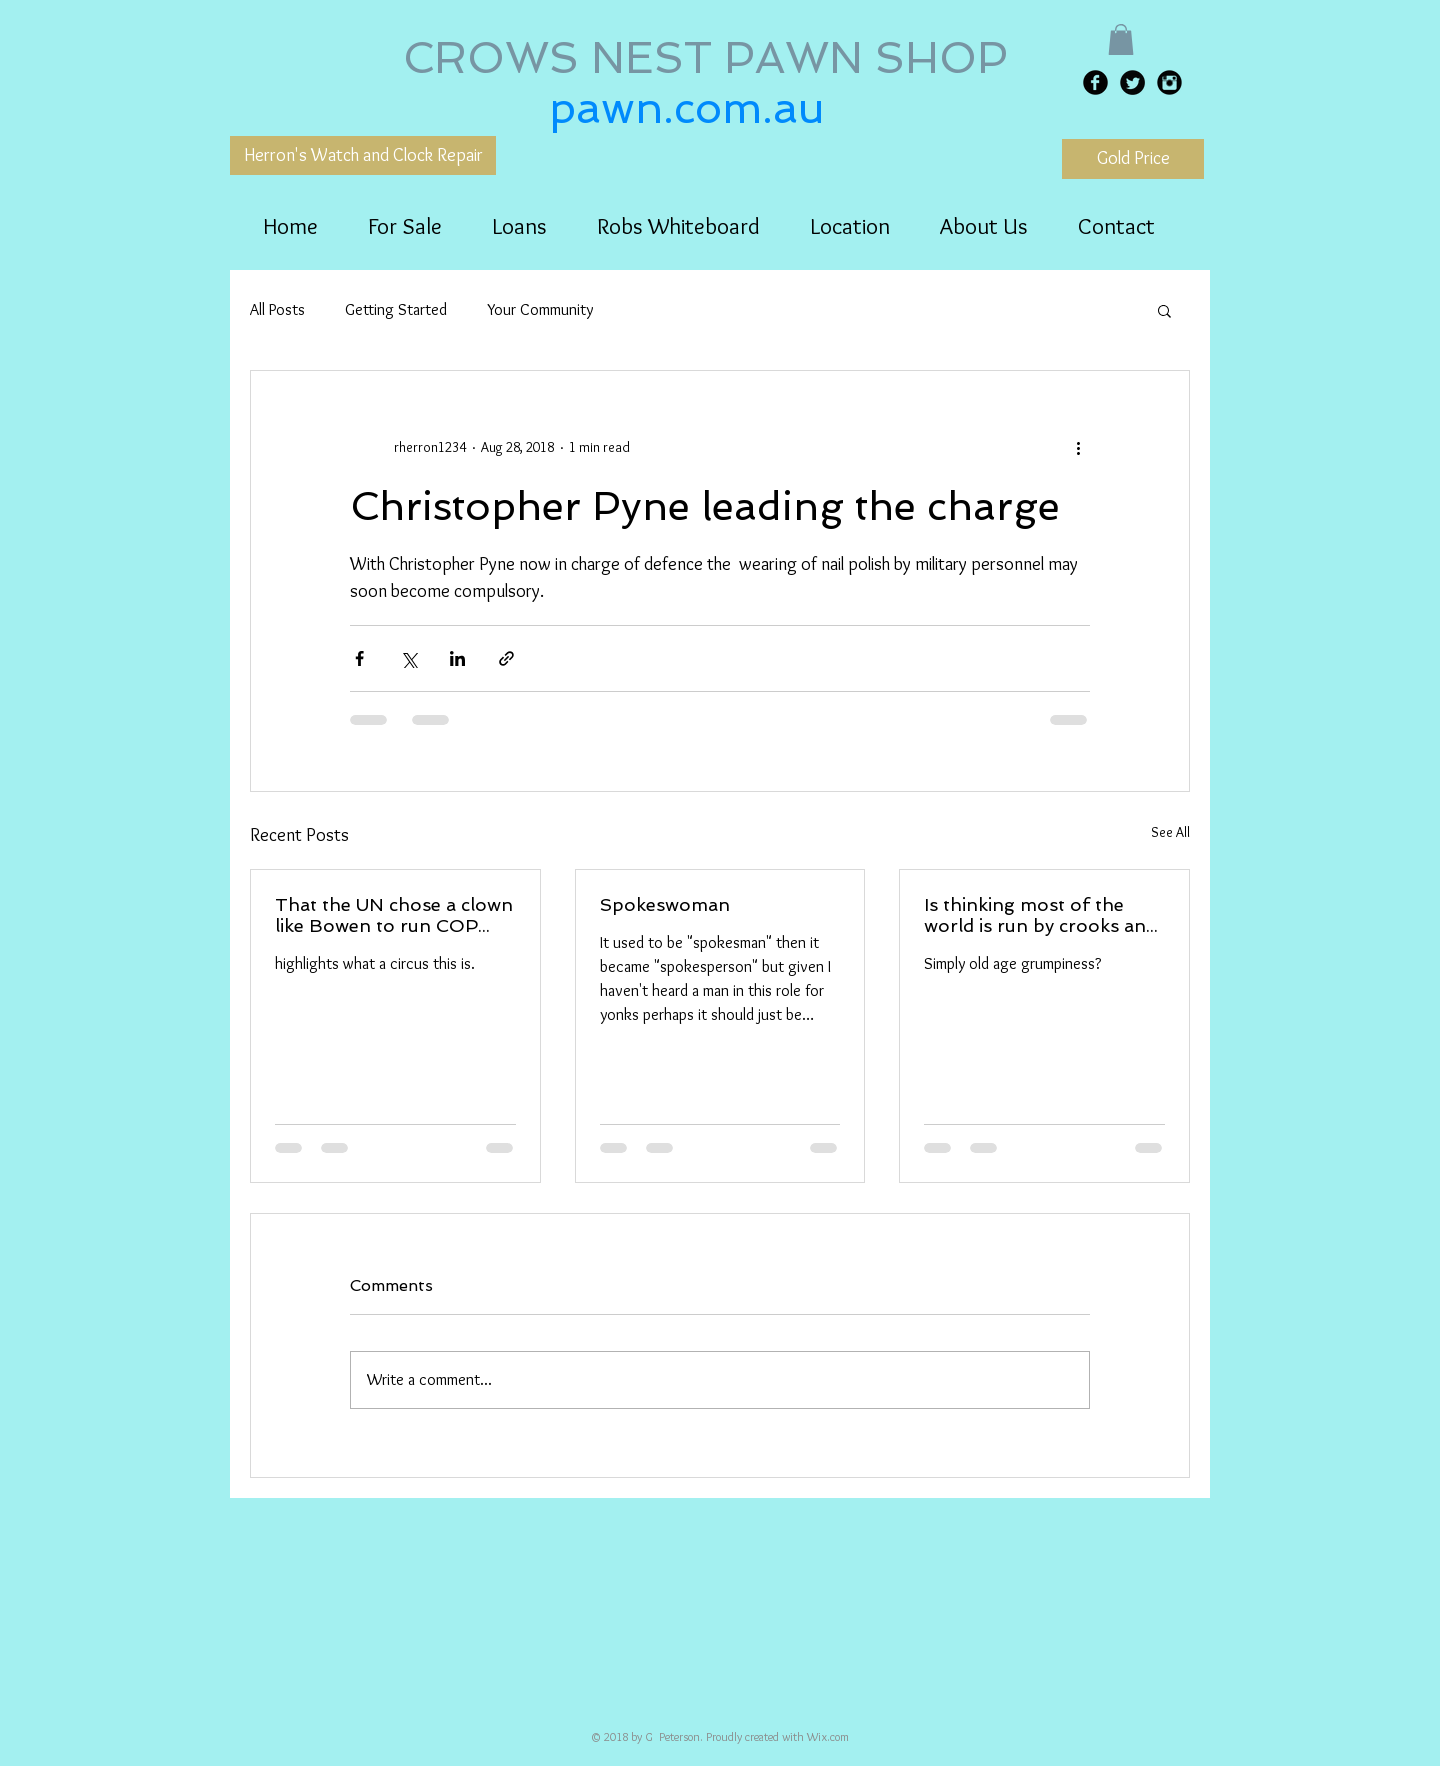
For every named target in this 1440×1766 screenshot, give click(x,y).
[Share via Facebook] (359, 658)
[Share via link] (506, 658)
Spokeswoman (665, 904)
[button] (1121, 39)
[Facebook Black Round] (1095, 82)
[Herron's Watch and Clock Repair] (363, 155)
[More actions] (1078, 447)
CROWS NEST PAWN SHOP (711, 58)
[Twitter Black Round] (1132, 82)
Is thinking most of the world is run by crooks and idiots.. (1040, 915)
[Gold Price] (1133, 159)
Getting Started (396, 309)
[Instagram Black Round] (1169, 82)
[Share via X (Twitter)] (408, 658)
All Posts (277, 309)
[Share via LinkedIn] (457, 658)
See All (1170, 832)
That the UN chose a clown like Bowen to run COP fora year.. (394, 915)
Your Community (540, 309)
